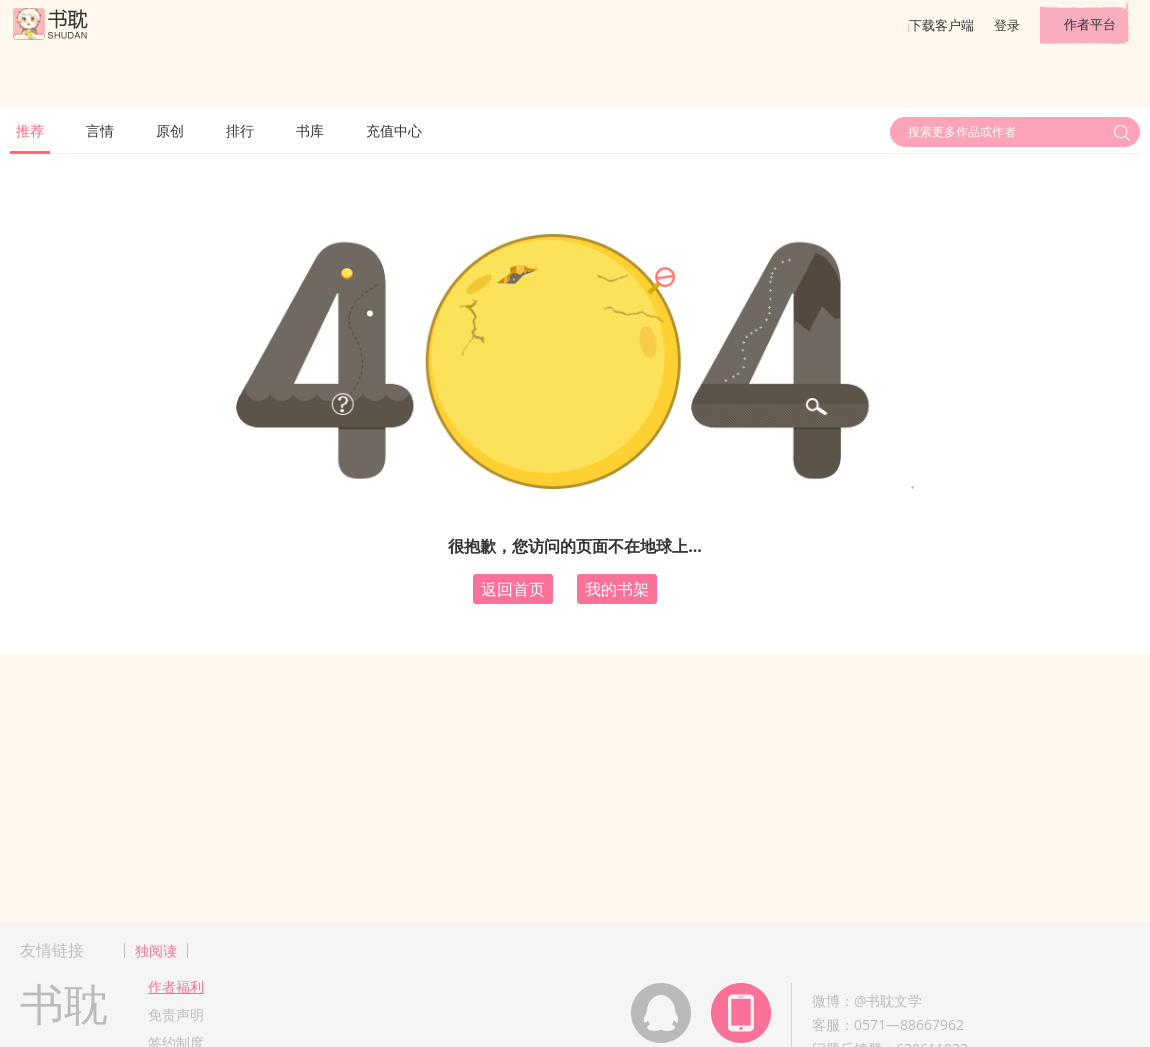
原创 (170, 130)
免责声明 (176, 1014)
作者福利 (176, 986)
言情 (100, 130)
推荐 (30, 130)
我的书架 (617, 589)
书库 (310, 130)
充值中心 (394, 130)
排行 (240, 130)
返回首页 (513, 589)
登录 (1007, 25)
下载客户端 (941, 25)
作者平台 (1090, 24)
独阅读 (156, 950)
